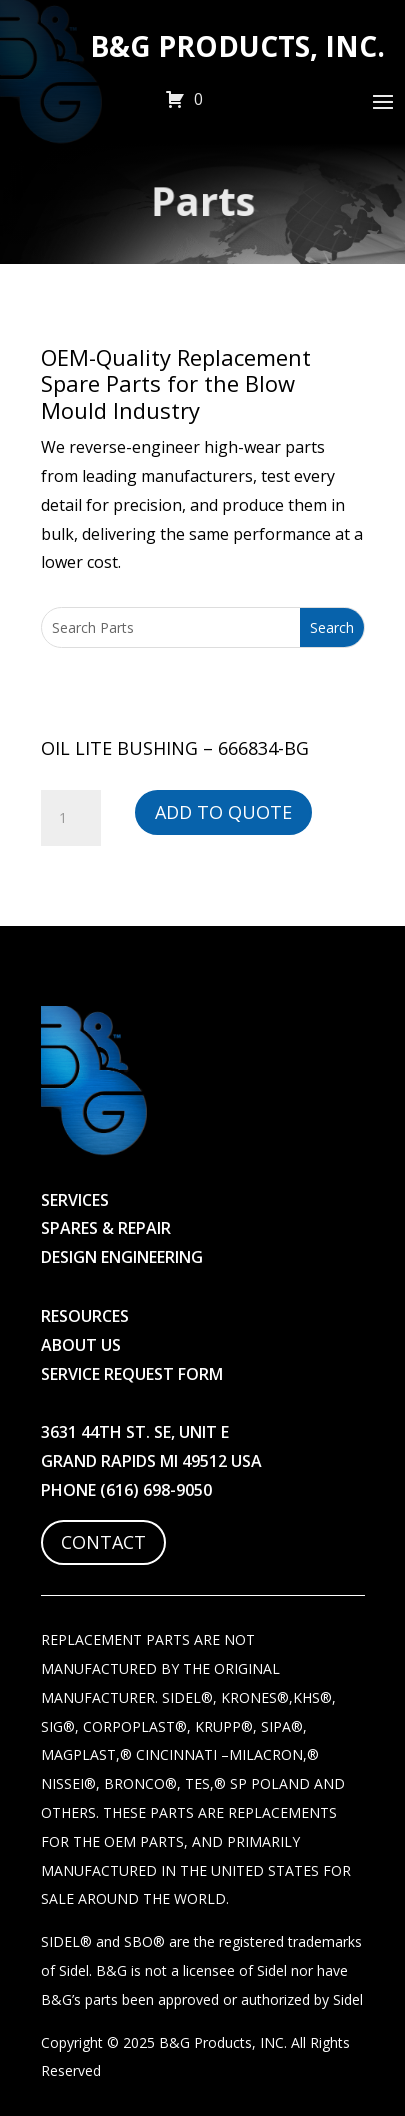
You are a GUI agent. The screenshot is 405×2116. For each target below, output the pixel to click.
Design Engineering (122, 1257)
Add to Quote (223, 812)
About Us (81, 1345)
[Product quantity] (71, 818)
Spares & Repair (106, 1228)
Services (75, 1200)
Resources (85, 1316)
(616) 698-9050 (156, 1490)
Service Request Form (132, 1374)
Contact (103, 1542)
